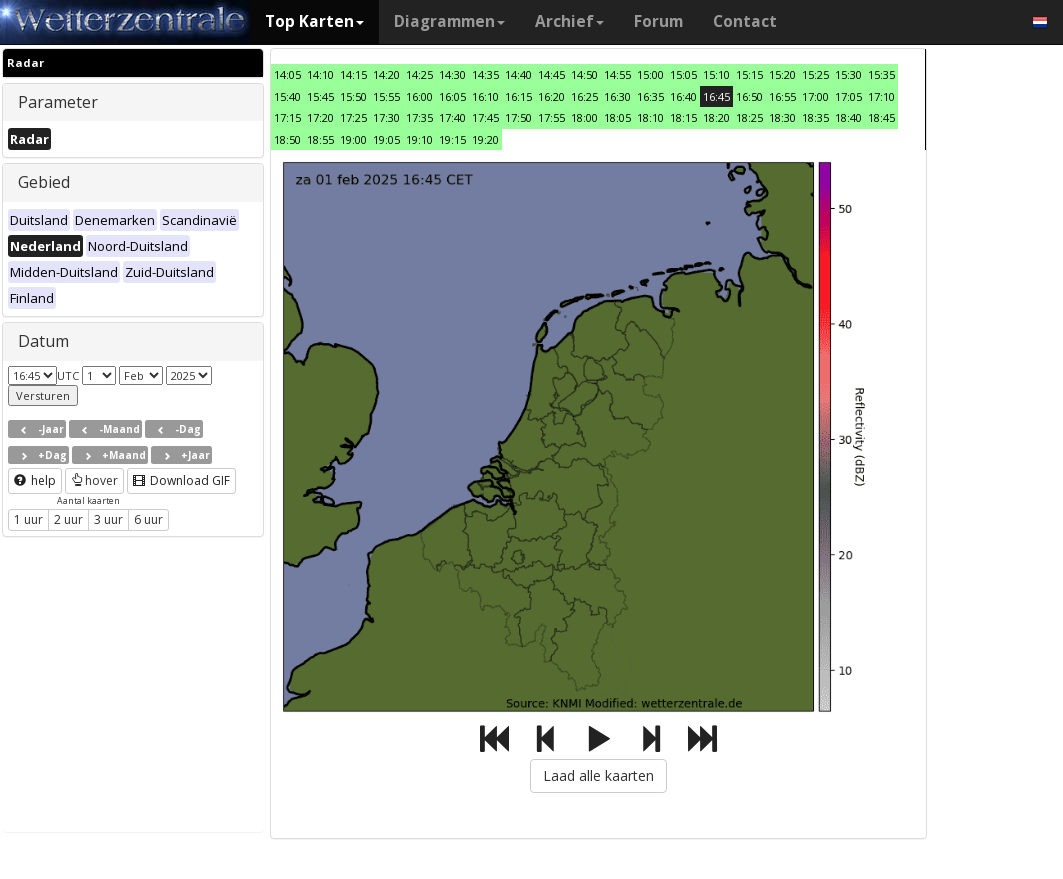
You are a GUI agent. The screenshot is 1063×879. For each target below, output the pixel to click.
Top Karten (314, 21)
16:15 (518, 96)
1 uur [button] (28, 519)
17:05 (848, 96)
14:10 (320, 74)
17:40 (452, 117)
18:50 (287, 139)
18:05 (617, 117)
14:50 (584, 74)
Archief (569, 21)
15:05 (683, 74)
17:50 (518, 117)
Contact (745, 21)
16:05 (452, 96)
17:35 (419, 117)
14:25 (419, 74)
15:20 (782, 74)
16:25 (584, 96)
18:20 (716, 117)
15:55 (386, 96)
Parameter (58, 102)
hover (94, 480)
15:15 (749, 74)
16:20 (551, 96)
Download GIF (181, 480)
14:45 (551, 74)
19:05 (386, 139)
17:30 (386, 117)
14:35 (485, 74)
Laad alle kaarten (598, 775)
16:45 (716, 96)
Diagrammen (449, 21)
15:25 (815, 74)
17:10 (881, 96)
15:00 (650, 74)
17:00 (815, 96)
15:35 (881, 74)
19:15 (452, 139)
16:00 (419, 96)
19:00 (353, 139)
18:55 (320, 139)
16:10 (485, 96)
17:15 (287, 117)
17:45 (485, 117)
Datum (43, 341)
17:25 (353, 117)
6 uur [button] (148, 519)
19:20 (485, 139)
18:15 (683, 117)
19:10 (419, 139)
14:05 (287, 74)
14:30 (452, 74)
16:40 (683, 96)
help (35, 480)
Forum (658, 21)
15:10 (716, 74)
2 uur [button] (68, 519)
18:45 (881, 117)
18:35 (815, 117)
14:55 (617, 74)
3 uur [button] (108, 519)
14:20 (386, 74)
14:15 (353, 74)
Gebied (44, 182)
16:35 (650, 96)
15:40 (287, 96)
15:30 (848, 74)
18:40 (848, 117)
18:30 (782, 117)
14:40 (518, 74)
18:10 (650, 117)
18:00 (584, 117)
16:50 (749, 96)
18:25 (749, 117)
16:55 (782, 96)
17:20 (320, 117)
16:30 (617, 96)
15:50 (353, 96)
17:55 (551, 117)
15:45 (320, 96)
